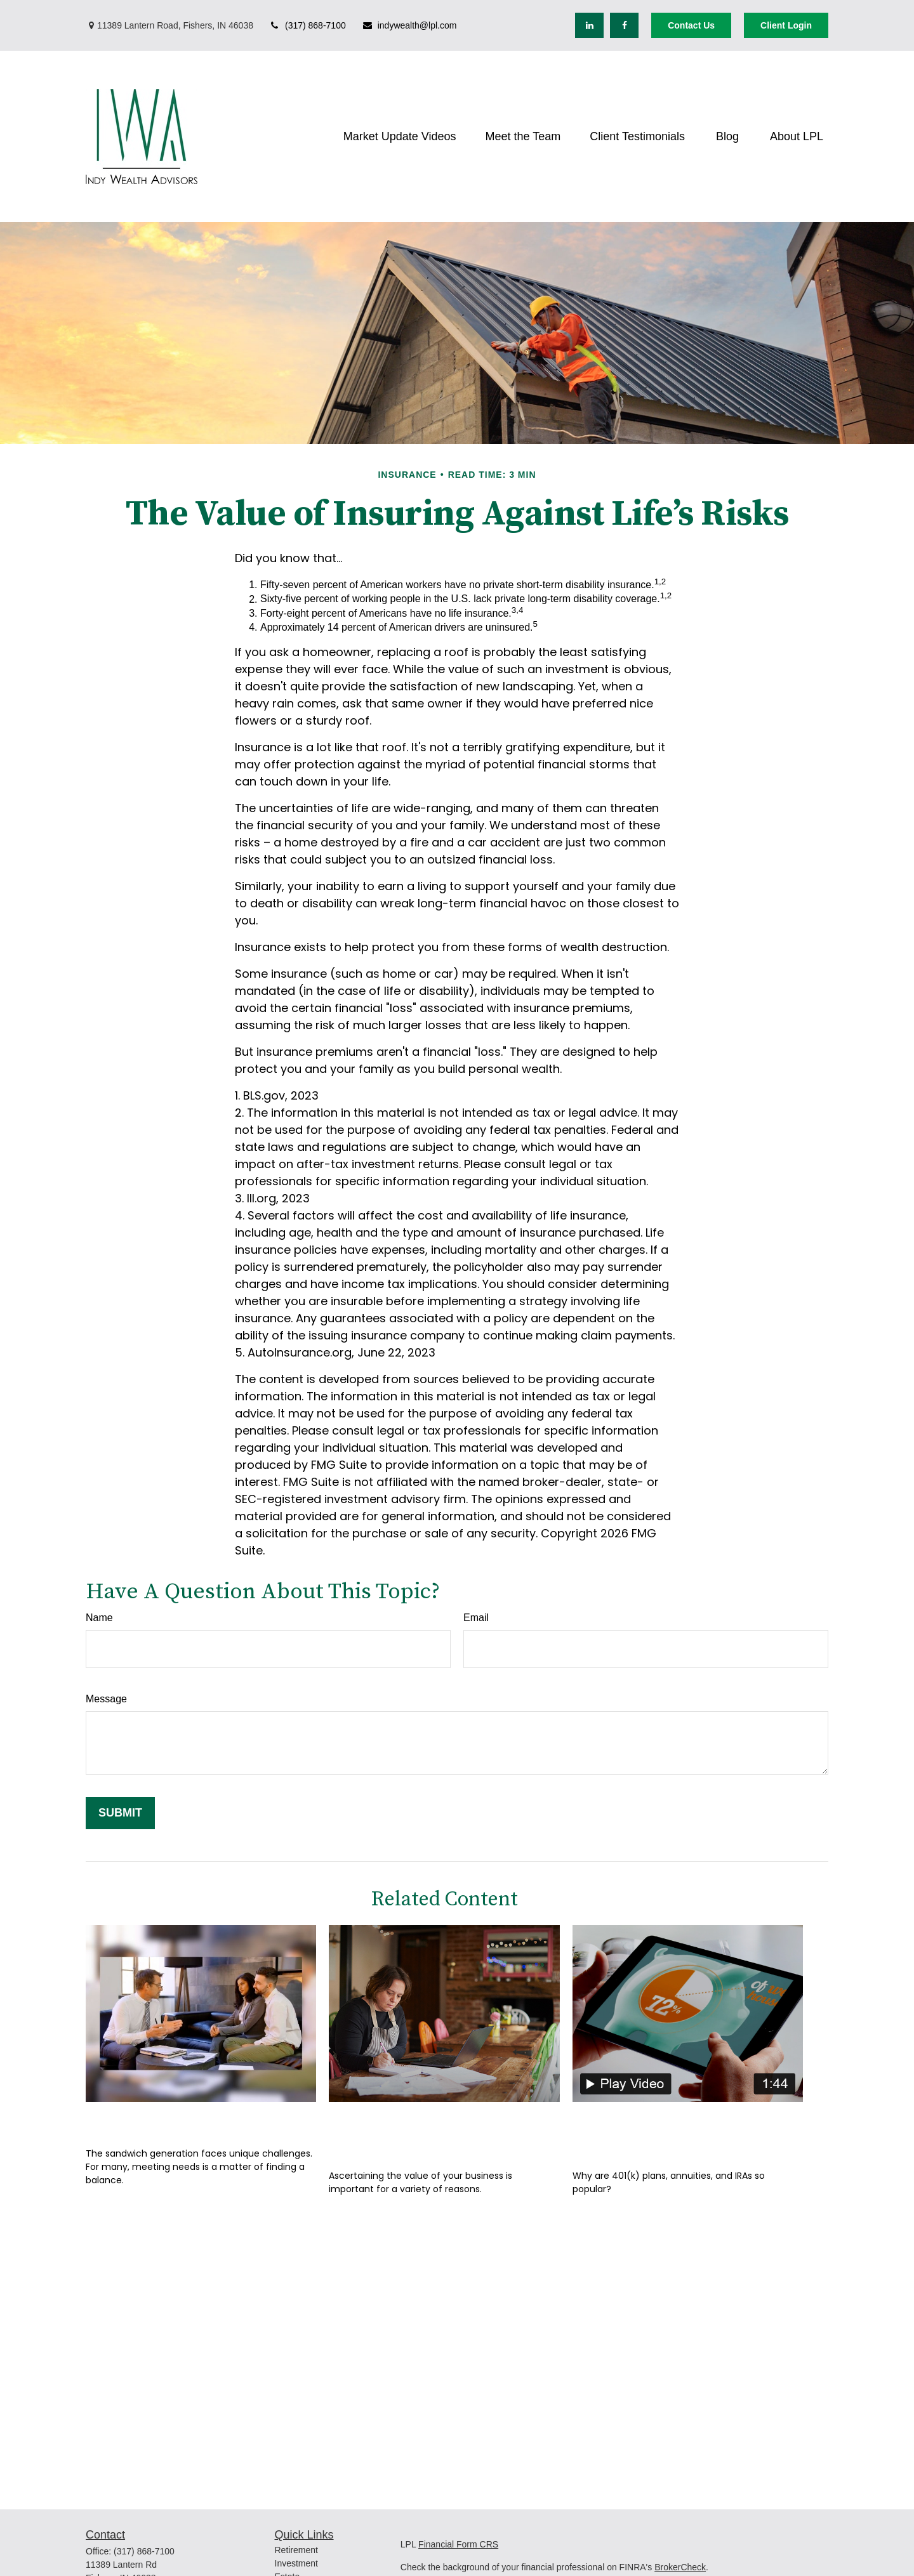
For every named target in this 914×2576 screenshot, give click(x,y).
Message (106, 1698)
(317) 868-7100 (307, 25)
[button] (399, 136)
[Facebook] (624, 25)
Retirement (296, 2550)
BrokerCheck (680, 2567)
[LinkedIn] (589, 25)
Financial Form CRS (458, 2544)
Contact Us (691, 25)
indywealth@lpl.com (409, 25)
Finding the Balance (164, 2120)
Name (99, 1617)
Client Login (786, 25)
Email (476, 1617)
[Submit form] (120, 1813)
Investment (296, 2563)
